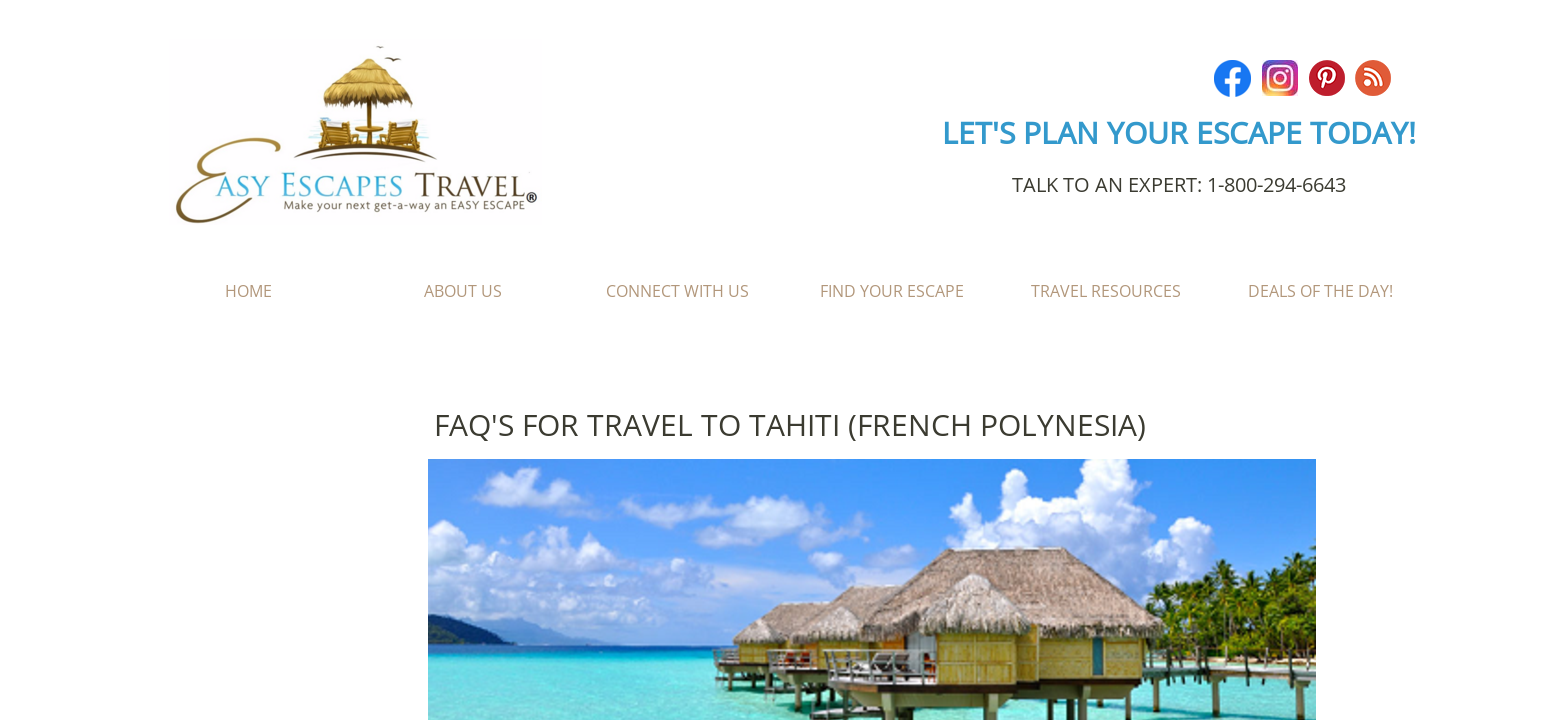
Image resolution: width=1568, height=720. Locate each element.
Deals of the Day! (1320, 291)
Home (248, 291)
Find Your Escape (892, 291)
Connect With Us (677, 291)
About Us (463, 291)
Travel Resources (1106, 291)
